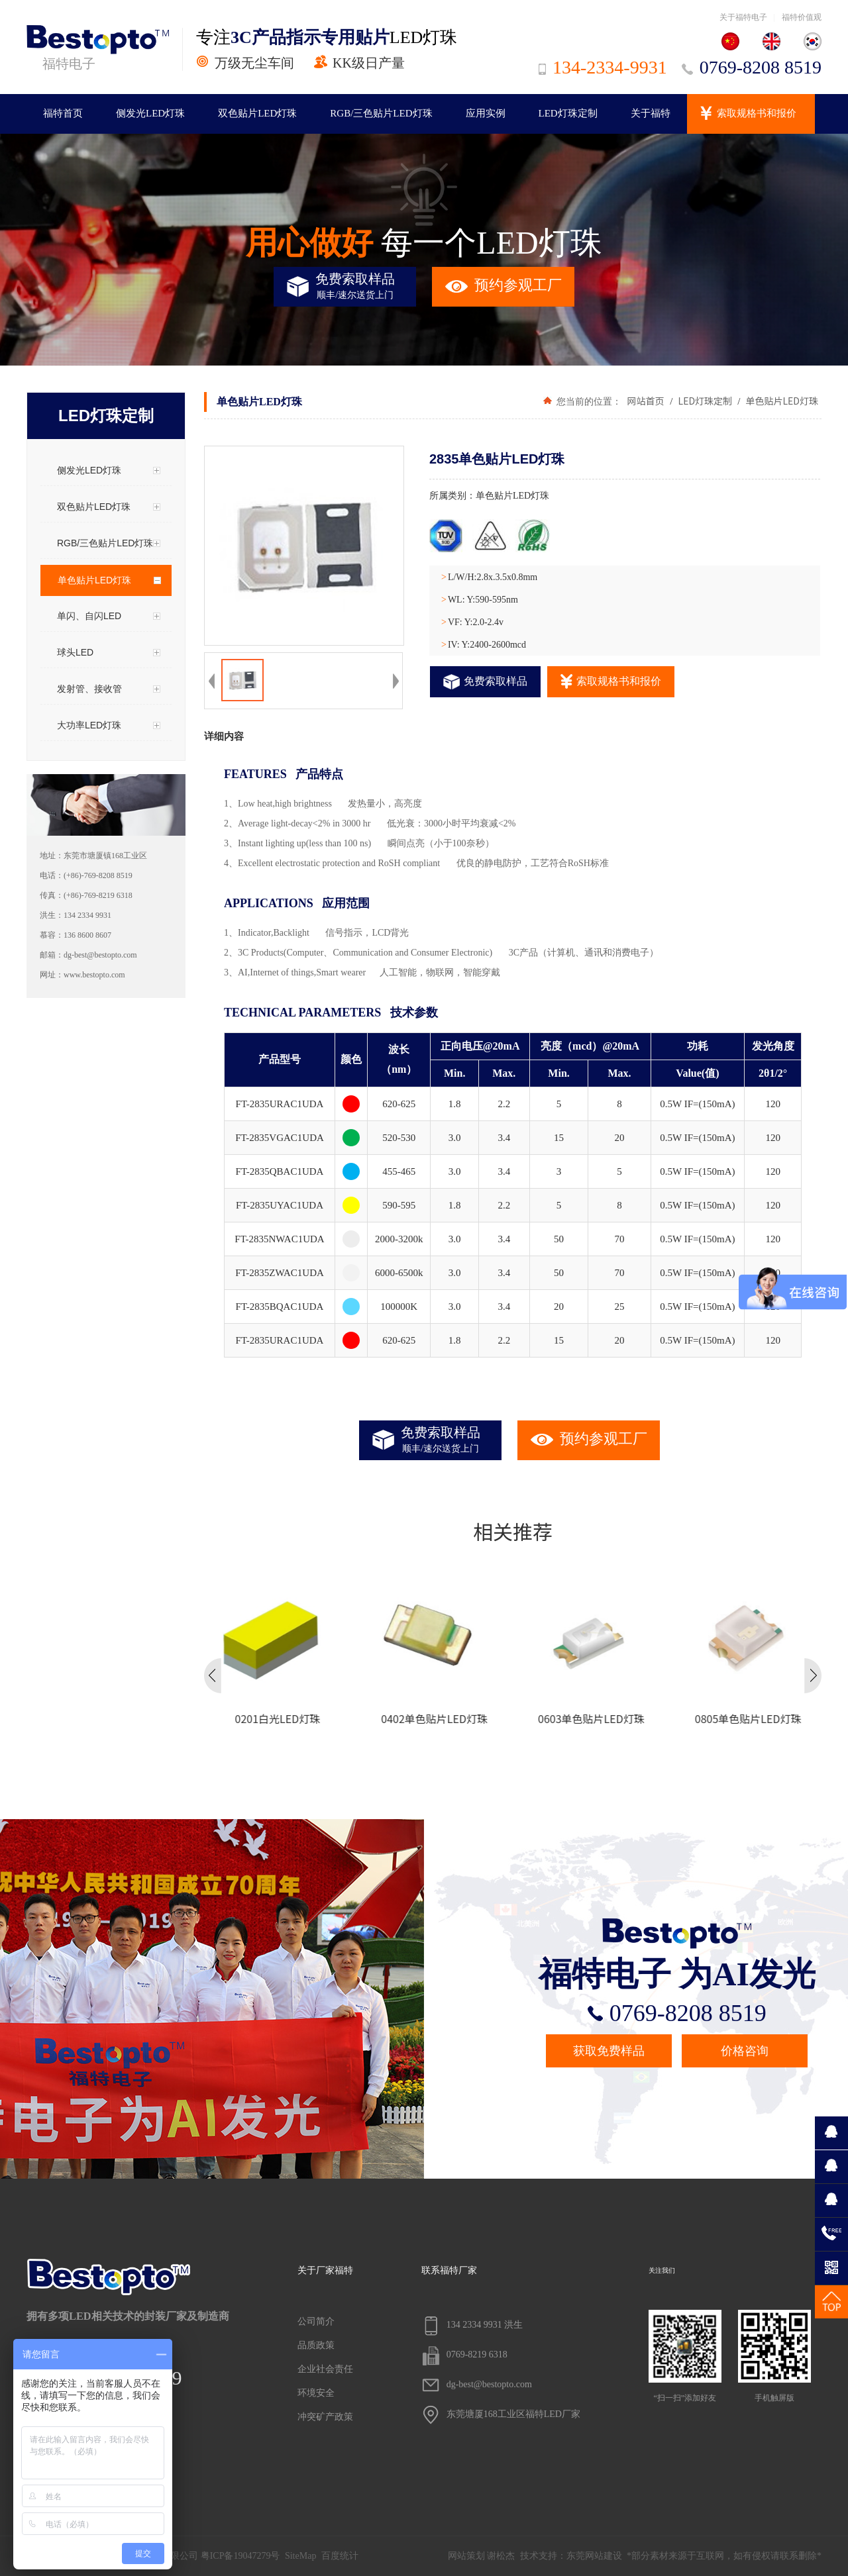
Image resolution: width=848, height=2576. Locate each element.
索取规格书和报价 (756, 113)
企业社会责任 (325, 2369)
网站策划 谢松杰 (481, 2556)
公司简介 (316, 2321)
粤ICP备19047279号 (240, 2556)
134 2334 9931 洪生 (472, 2326)
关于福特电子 (743, 17)
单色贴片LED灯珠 (780, 400)
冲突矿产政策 (325, 2417)
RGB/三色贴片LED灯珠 (381, 113)
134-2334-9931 (603, 67)
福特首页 (63, 113)
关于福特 (650, 113)
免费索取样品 (485, 681)
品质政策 (316, 2345)
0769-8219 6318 (464, 2355)
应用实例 (485, 113)
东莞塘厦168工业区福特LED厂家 (500, 2415)
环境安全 (316, 2393)
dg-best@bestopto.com (476, 2385)
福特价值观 (802, 17)
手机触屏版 (774, 2356)
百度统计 (339, 2556)
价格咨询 (744, 2050)
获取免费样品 (609, 2050)
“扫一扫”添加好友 (685, 2356)
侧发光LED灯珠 (150, 113)
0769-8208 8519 (752, 67)
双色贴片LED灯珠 (257, 113)
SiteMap (300, 2556)
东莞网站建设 (594, 2556)
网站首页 (645, 400)
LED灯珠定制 (568, 113)
